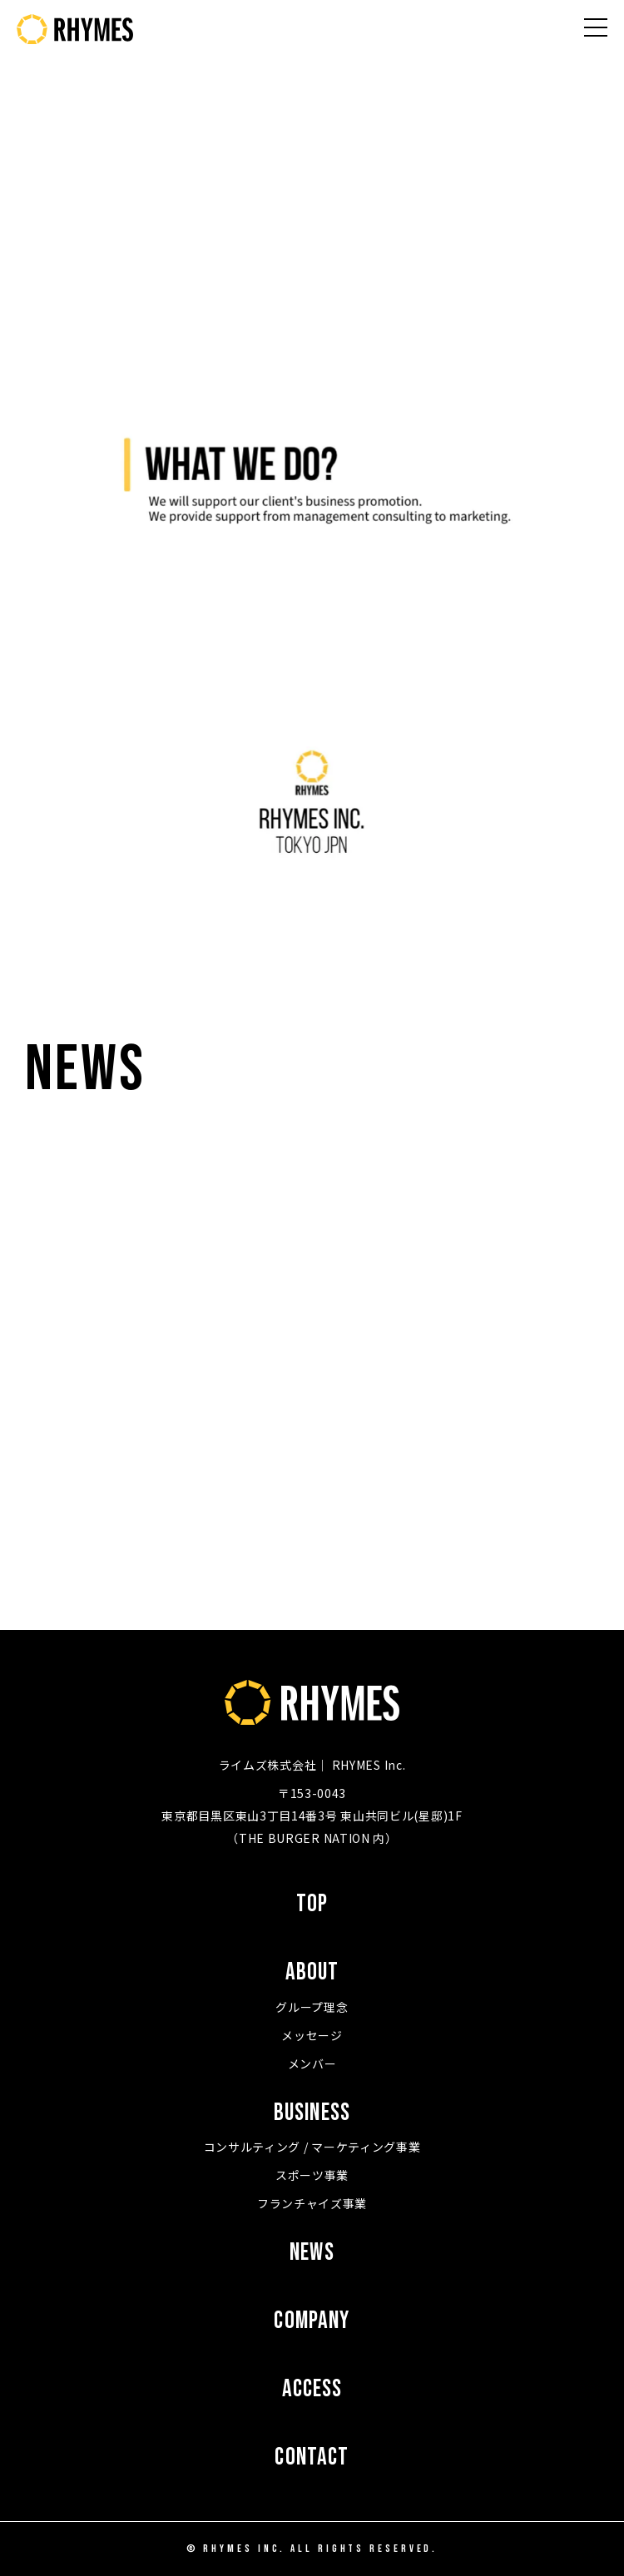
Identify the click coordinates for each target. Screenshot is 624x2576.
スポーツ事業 (312, 2175)
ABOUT (312, 1972)
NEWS (312, 2253)
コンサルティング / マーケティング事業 (312, 2146)
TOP (312, 1904)
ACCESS (312, 2389)
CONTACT (312, 2458)
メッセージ (312, 2035)
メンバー (312, 2063)
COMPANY (311, 2321)
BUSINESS (312, 2113)
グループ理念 (311, 2007)
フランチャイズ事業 (312, 2203)
